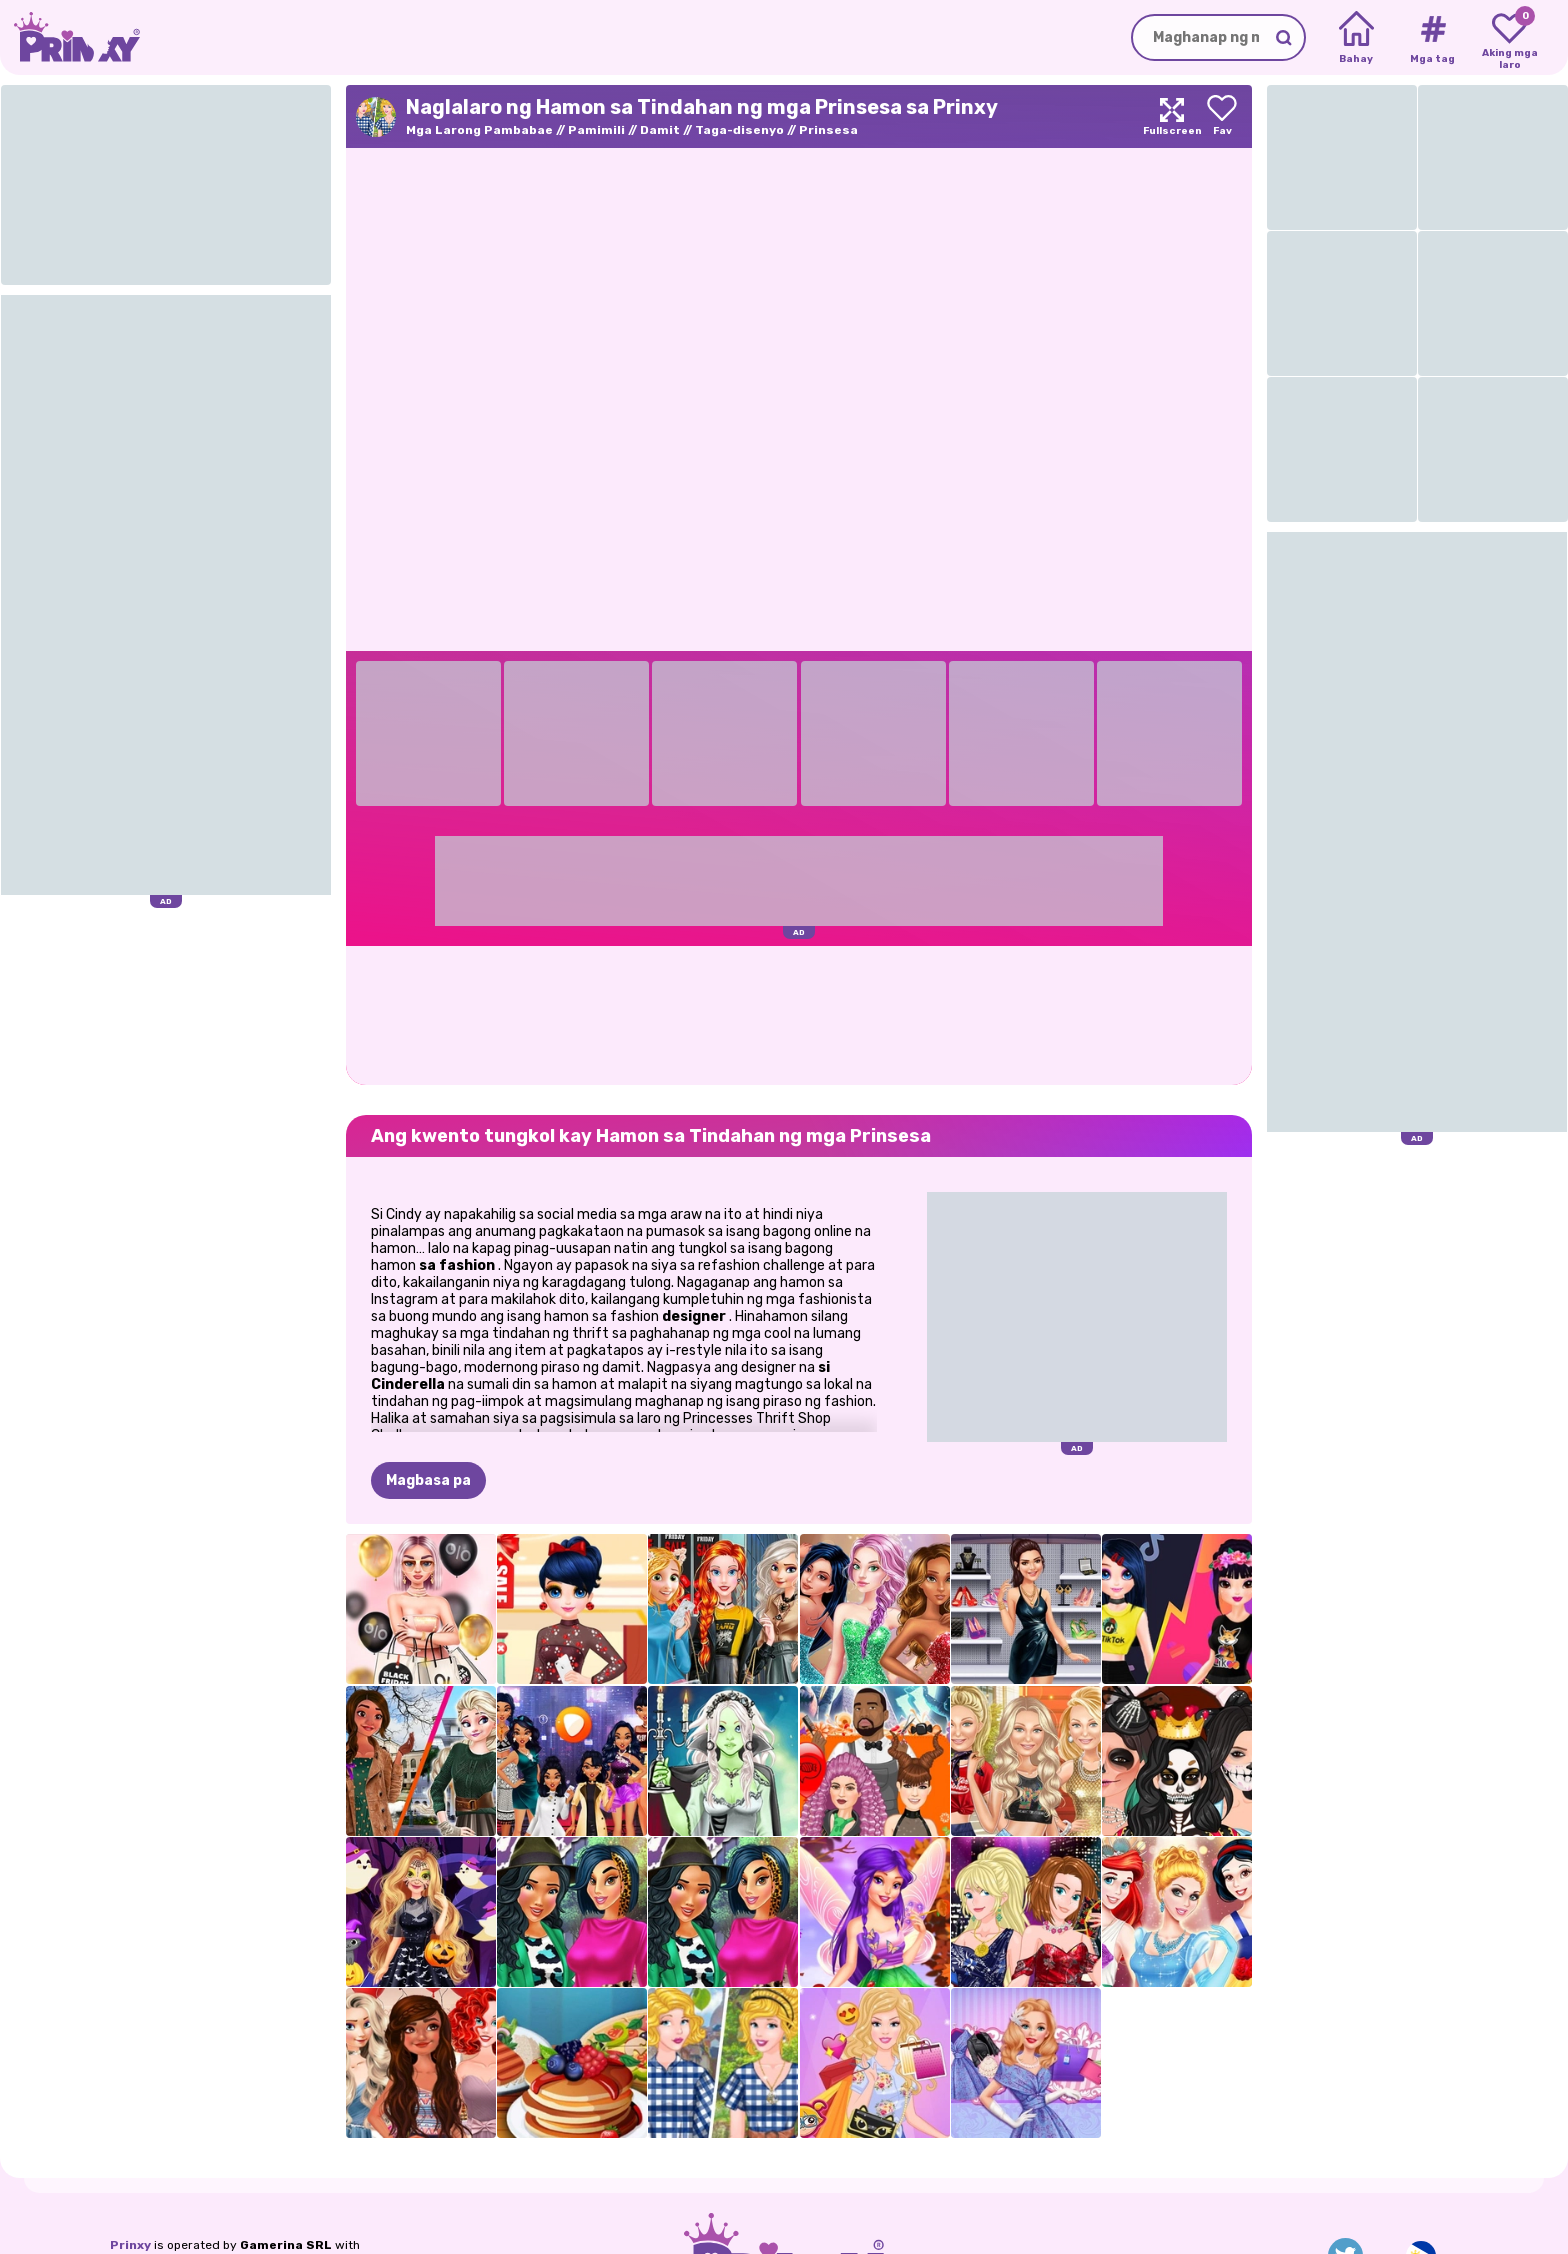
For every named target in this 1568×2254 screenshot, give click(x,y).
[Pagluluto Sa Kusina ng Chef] (572, 2063)
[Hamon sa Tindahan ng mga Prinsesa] (723, 2063)
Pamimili (596, 130)
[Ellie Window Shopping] (875, 2063)
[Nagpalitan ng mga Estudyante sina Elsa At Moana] (421, 1761)
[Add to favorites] (1222, 116)
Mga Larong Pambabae (479, 130)
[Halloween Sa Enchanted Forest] (421, 1912)
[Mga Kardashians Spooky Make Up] (1177, 1761)
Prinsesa (828, 130)
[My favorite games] (1509, 38)
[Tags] (1432, 38)
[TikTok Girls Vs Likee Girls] (1177, 1609)
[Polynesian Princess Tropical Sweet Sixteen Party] (421, 2063)
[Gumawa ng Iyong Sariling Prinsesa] (1177, 1912)
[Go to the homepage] (70, 37)
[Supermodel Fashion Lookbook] (1026, 1761)
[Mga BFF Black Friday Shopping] (421, 1609)
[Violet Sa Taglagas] (875, 1912)
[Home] (1356, 38)
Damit (660, 130)
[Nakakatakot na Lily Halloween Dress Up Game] (723, 1761)
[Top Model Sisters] (1026, 1912)
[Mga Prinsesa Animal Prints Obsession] (572, 1912)
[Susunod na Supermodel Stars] (875, 1609)
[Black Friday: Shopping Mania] (1026, 1609)
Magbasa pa (428, 1480)
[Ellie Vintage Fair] (1026, 2063)
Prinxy (130, 2245)
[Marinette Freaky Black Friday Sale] (572, 1609)
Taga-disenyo (739, 130)
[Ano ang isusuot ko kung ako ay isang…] (572, 1761)
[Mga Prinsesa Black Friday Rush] (723, 1609)
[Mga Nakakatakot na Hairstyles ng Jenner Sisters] (875, 1761)
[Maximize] (1172, 116)
